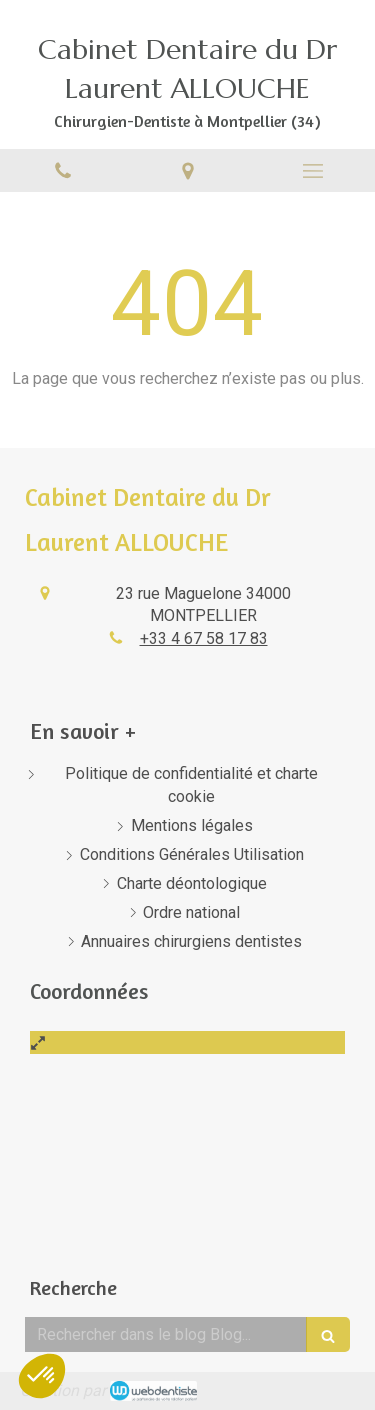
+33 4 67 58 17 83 (204, 638)
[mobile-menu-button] (312, 171)
